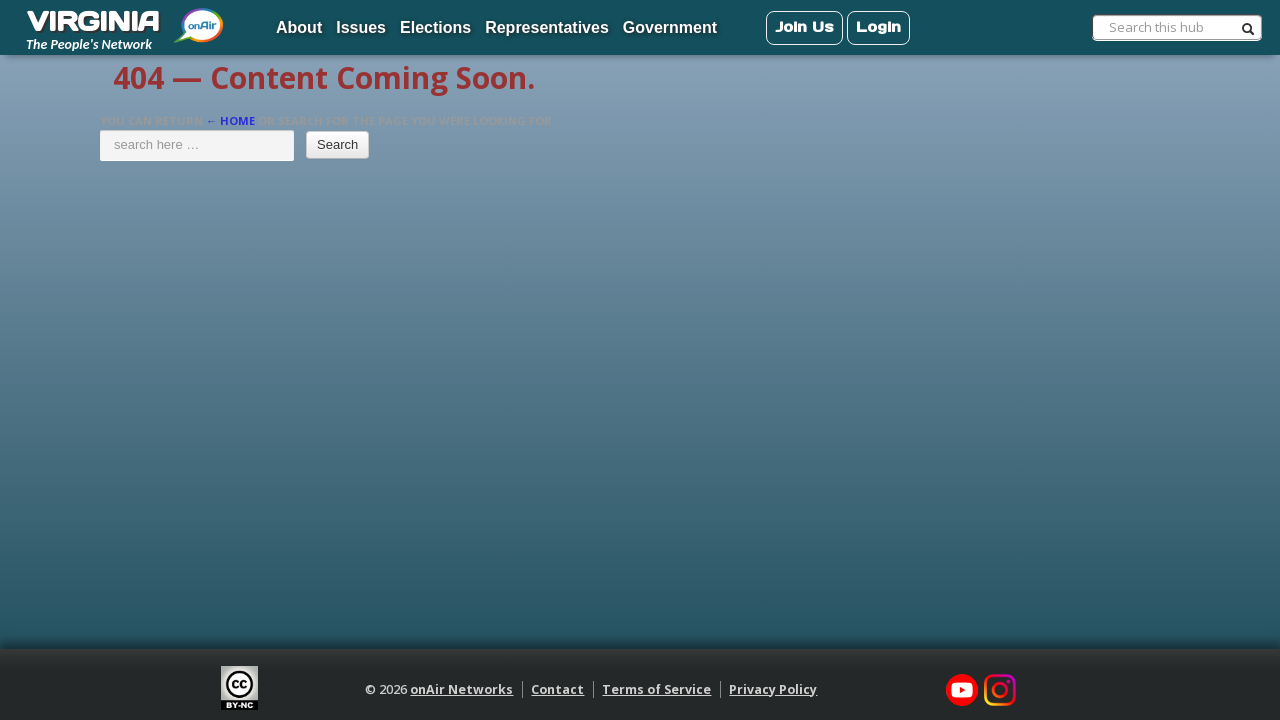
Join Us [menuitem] (804, 26)
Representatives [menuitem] (547, 27)
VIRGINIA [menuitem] (93, 21)
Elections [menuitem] (435, 27)
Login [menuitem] (878, 26)
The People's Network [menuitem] (89, 44)
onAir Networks (461, 689)
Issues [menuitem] (361, 27)
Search (337, 144)
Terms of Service (656, 689)
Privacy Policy (773, 689)
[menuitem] (199, 18)
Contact (557, 689)
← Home (230, 120)
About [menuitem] (299, 27)
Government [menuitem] (670, 27)
